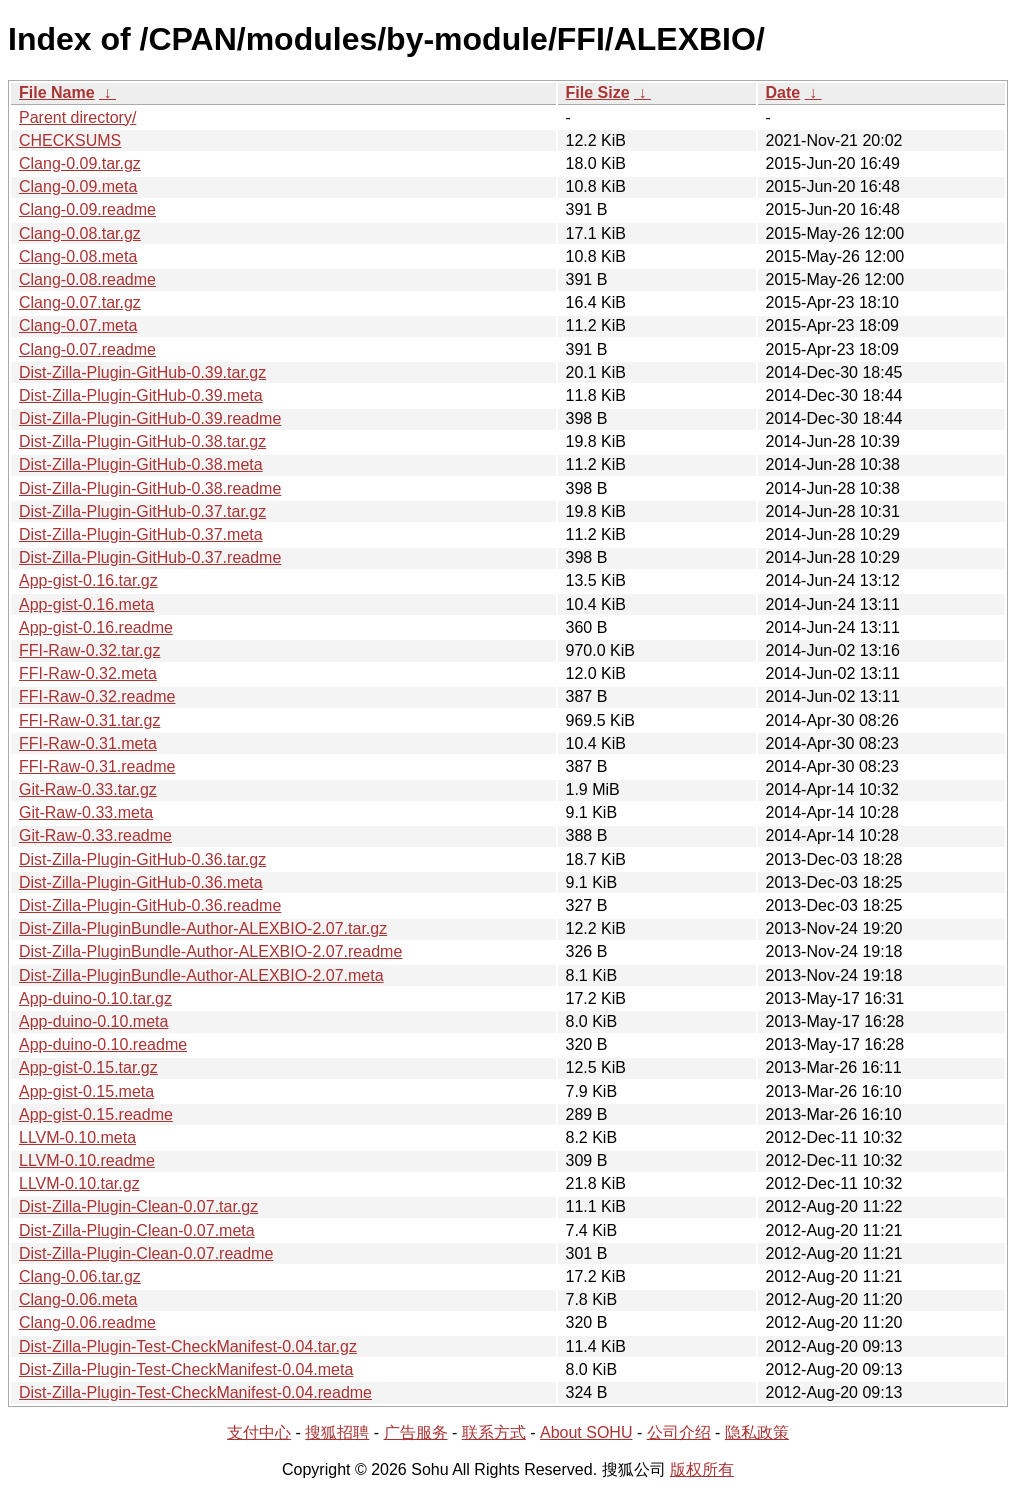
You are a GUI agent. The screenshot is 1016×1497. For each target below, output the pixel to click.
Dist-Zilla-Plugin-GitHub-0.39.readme (150, 418)
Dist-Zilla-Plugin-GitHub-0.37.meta (141, 534)
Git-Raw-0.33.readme (95, 835)
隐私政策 (757, 1432)
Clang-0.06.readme (87, 1322)
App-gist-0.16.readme (96, 627)
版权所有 (702, 1469)
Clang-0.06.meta (78, 1299)
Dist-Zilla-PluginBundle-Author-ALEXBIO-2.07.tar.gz (203, 928)
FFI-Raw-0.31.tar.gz (89, 720)
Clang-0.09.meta (78, 186)
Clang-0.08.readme (87, 279)
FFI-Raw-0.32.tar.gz (89, 650)
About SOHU (586, 1432)
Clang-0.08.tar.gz (80, 233)
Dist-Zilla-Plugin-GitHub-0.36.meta (141, 882)
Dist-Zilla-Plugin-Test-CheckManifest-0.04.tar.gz (188, 1346)
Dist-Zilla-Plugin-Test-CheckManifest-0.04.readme (195, 1392)
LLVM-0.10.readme (87, 1160)
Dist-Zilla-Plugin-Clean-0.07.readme (146, 1253)
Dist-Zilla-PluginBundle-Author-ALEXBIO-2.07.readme (210, 951)
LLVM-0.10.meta (77, 1137)
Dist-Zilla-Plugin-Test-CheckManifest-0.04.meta (186, 1369)
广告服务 (416, 1432)
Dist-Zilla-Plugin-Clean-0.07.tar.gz (138, 1206)
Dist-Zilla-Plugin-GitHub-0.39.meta (141, 395)
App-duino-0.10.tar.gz (95, 998)
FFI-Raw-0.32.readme (97, 696)
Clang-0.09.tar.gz (80, 163)
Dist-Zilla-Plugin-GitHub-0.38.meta (141, 464)
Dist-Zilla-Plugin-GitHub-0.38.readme (150, 488)
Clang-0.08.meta (78, 256)
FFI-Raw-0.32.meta (88, 673)
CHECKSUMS (70, 140)
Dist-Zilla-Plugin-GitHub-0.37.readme (150, 557)
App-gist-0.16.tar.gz (88, 580)
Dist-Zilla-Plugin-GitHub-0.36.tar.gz (142, 859)
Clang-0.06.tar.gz (80, 1276)
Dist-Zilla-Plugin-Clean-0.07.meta (137, 1230)
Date (783, 92)
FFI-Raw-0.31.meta (88, 743)
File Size (598, 92)
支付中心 (259, 1432)
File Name (57, 92)
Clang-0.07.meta (78, 325)
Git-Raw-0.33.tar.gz (88, 789)
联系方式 (494, 1432)
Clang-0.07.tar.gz (80, 302)
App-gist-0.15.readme (96, 1114)
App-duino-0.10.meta (93, 1021)
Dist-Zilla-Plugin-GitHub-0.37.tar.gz (142, 511)
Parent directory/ (77, 117)
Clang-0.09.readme (87, 209)
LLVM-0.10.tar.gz (79, 1183)
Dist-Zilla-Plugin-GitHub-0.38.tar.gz (142, 441)
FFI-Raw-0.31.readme (97, 766)
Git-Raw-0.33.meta (86, 812)
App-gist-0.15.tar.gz (88, 1067)
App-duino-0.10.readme (103, 1044)
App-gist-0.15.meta (86, 1091)
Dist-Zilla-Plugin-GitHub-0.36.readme (150, 905)
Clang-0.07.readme (87, 349)
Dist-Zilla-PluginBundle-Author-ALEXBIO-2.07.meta (201, 975)
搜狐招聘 (337, 1432)
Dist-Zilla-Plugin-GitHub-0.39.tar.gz (142, 372)
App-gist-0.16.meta (86, 604)
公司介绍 (679, 1432)
